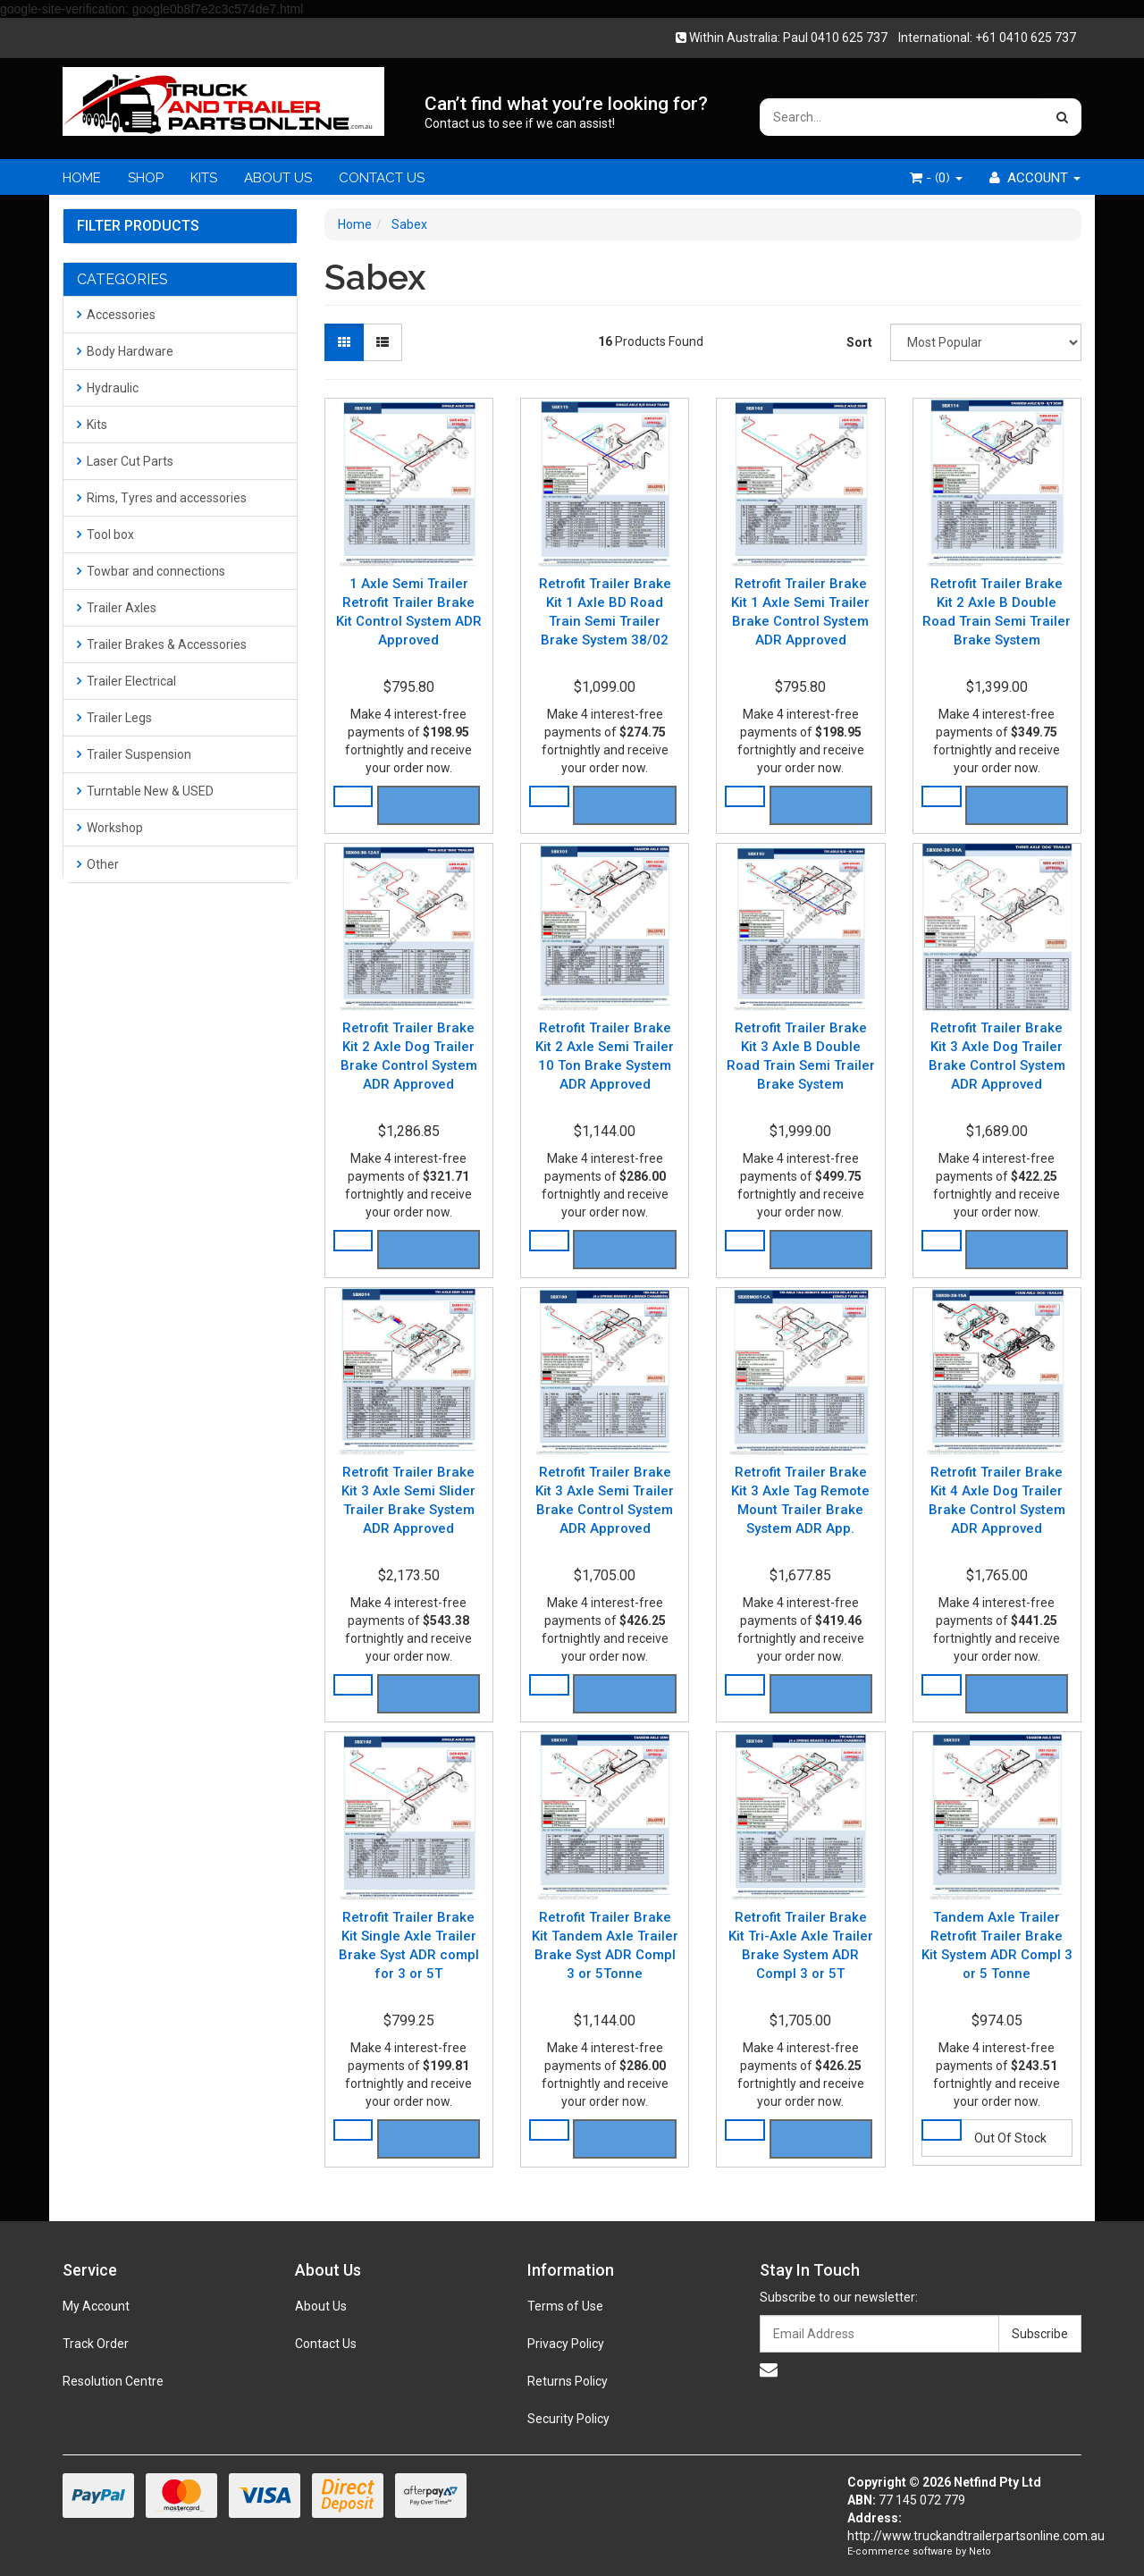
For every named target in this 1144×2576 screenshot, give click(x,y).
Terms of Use (565, 2306)
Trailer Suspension (134, 754)
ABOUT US (278, 178)
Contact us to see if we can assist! (520, 123)
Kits (92, 424)
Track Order (96, 2343)
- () (936, 178)
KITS (203, 178)
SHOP (146, 178)
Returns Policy (567, 2381)
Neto (980, 2551)
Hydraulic (108, 388)
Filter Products (138, 226)
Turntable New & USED (145, 791)
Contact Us (326, 2343)
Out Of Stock (1010, 2138)
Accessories (116, 314)
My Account (96, 2306)
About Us (321, 2306)
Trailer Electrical (126, 681)
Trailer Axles (116, 608)
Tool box (105, 534)
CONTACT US (382, 178)
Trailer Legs (114, 718)
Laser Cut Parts (125, 461)
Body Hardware (125, 351)
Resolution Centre (113, 2381)
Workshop (110, 828)
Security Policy (568, 2419)
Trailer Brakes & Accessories (162, 644)
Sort (859, 342)
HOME (82, 178)
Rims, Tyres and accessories (162, 498)
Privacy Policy (565, 2343)
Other (98, 864)
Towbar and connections (151, 571)
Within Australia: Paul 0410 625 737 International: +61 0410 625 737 (881, 37)
